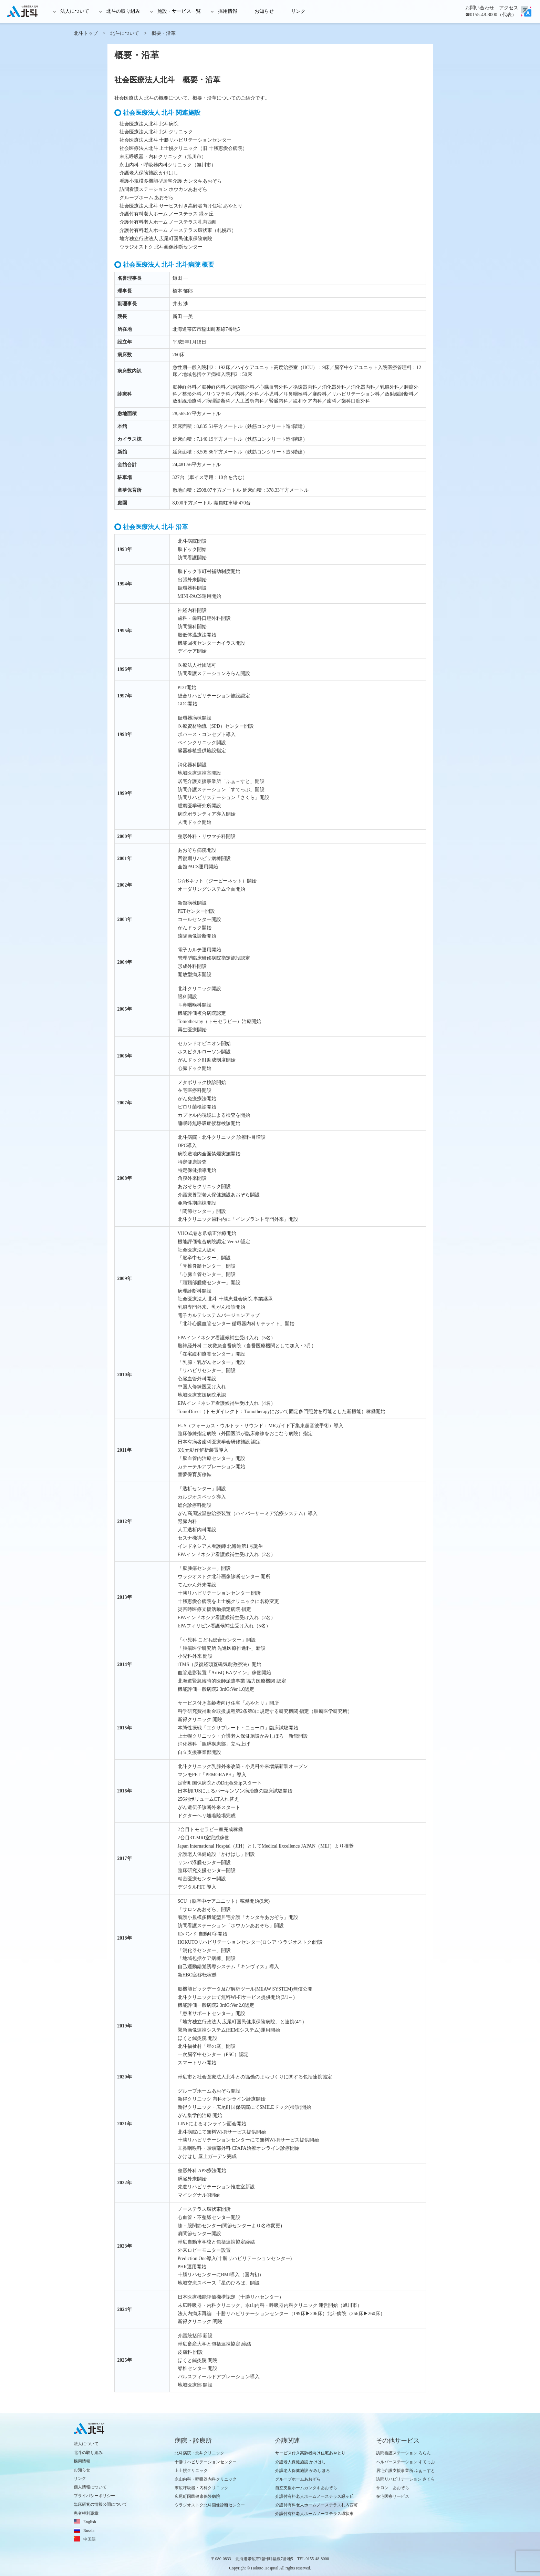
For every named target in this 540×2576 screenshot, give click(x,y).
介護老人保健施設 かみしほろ (302, 2470)
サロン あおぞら (392, 2487)
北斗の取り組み (123, 11)
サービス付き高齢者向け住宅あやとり (310, 2453)
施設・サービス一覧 (179, 11)
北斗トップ (86, 33)
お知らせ (264, 11)
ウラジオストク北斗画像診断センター (210, 2505)
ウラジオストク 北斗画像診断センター (161, 246)
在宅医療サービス (392, 2496)
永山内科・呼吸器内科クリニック (206, 2479)
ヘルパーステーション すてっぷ (405, 2462)
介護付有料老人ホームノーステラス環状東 (314, 2513)
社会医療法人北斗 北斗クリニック (156, 131)
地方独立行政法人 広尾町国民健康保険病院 (166, 238)
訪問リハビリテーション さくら (405, 2479)
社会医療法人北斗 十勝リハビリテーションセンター (176, 140)
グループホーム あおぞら (147, 197)
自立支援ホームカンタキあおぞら (306, 2487)
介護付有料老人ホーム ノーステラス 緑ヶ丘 (167, 213)
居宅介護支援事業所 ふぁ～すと (405, 2470)
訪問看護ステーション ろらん (403, 2453)
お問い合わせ (479, 7)
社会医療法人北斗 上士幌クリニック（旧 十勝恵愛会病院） (183, 148)
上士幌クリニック (191, 2470)
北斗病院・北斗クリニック (199, 2453)
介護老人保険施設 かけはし (149, 172)
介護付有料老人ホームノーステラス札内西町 (316, 2505)
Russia (88, 2530)
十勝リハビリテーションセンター (206, 2462)
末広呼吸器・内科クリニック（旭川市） (163, 156)
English (89, 2521)
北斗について (124, 33)
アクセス (508, 7)
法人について (74, 11)
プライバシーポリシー (94, 2495)
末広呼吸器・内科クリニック (201, 2487)
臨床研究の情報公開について (100, 2504)
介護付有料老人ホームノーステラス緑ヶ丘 (314, 2496)
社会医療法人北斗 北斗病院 (149, 123)
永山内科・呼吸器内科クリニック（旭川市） (168, 164)
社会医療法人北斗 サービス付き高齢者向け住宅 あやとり (181, 205)
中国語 (89, 2539)
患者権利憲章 (86, 2513)
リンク (298, 11)
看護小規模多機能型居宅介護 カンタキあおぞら (171, 181)
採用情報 (227, 11)
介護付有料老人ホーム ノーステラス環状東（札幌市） (178, 230)
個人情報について (90, 2487)
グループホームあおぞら (298, 2479)
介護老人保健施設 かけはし (300, 2462)
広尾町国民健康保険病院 (197, 2496)
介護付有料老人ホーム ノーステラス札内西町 (168, 222)
